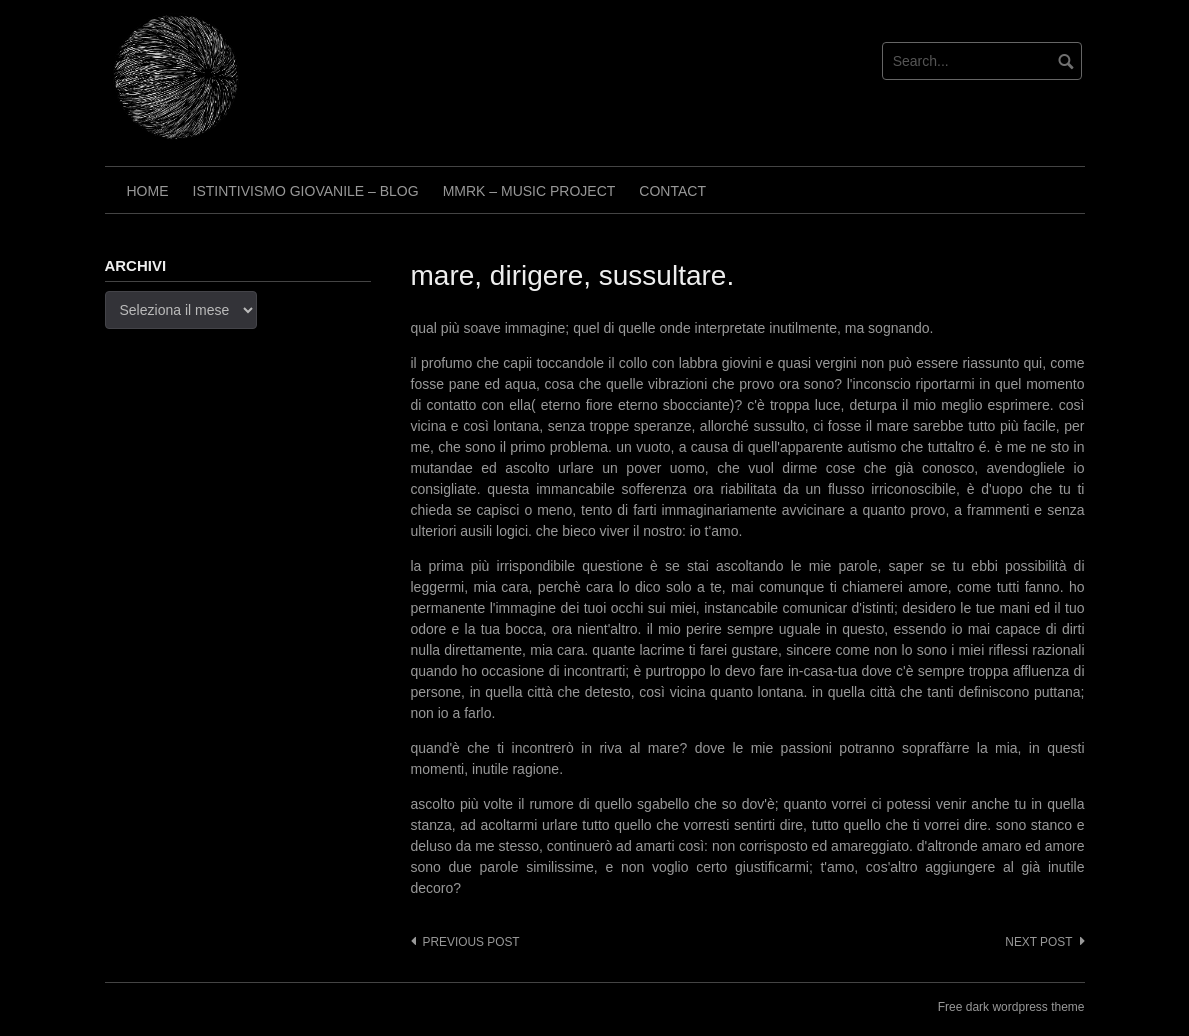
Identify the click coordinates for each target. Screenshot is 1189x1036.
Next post (1038, 942)
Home (148, 191)
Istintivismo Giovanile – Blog (306, 191)
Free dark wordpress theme (1011, 1007)
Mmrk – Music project (529, 191)
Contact (672, 191)
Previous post (471, 942)
